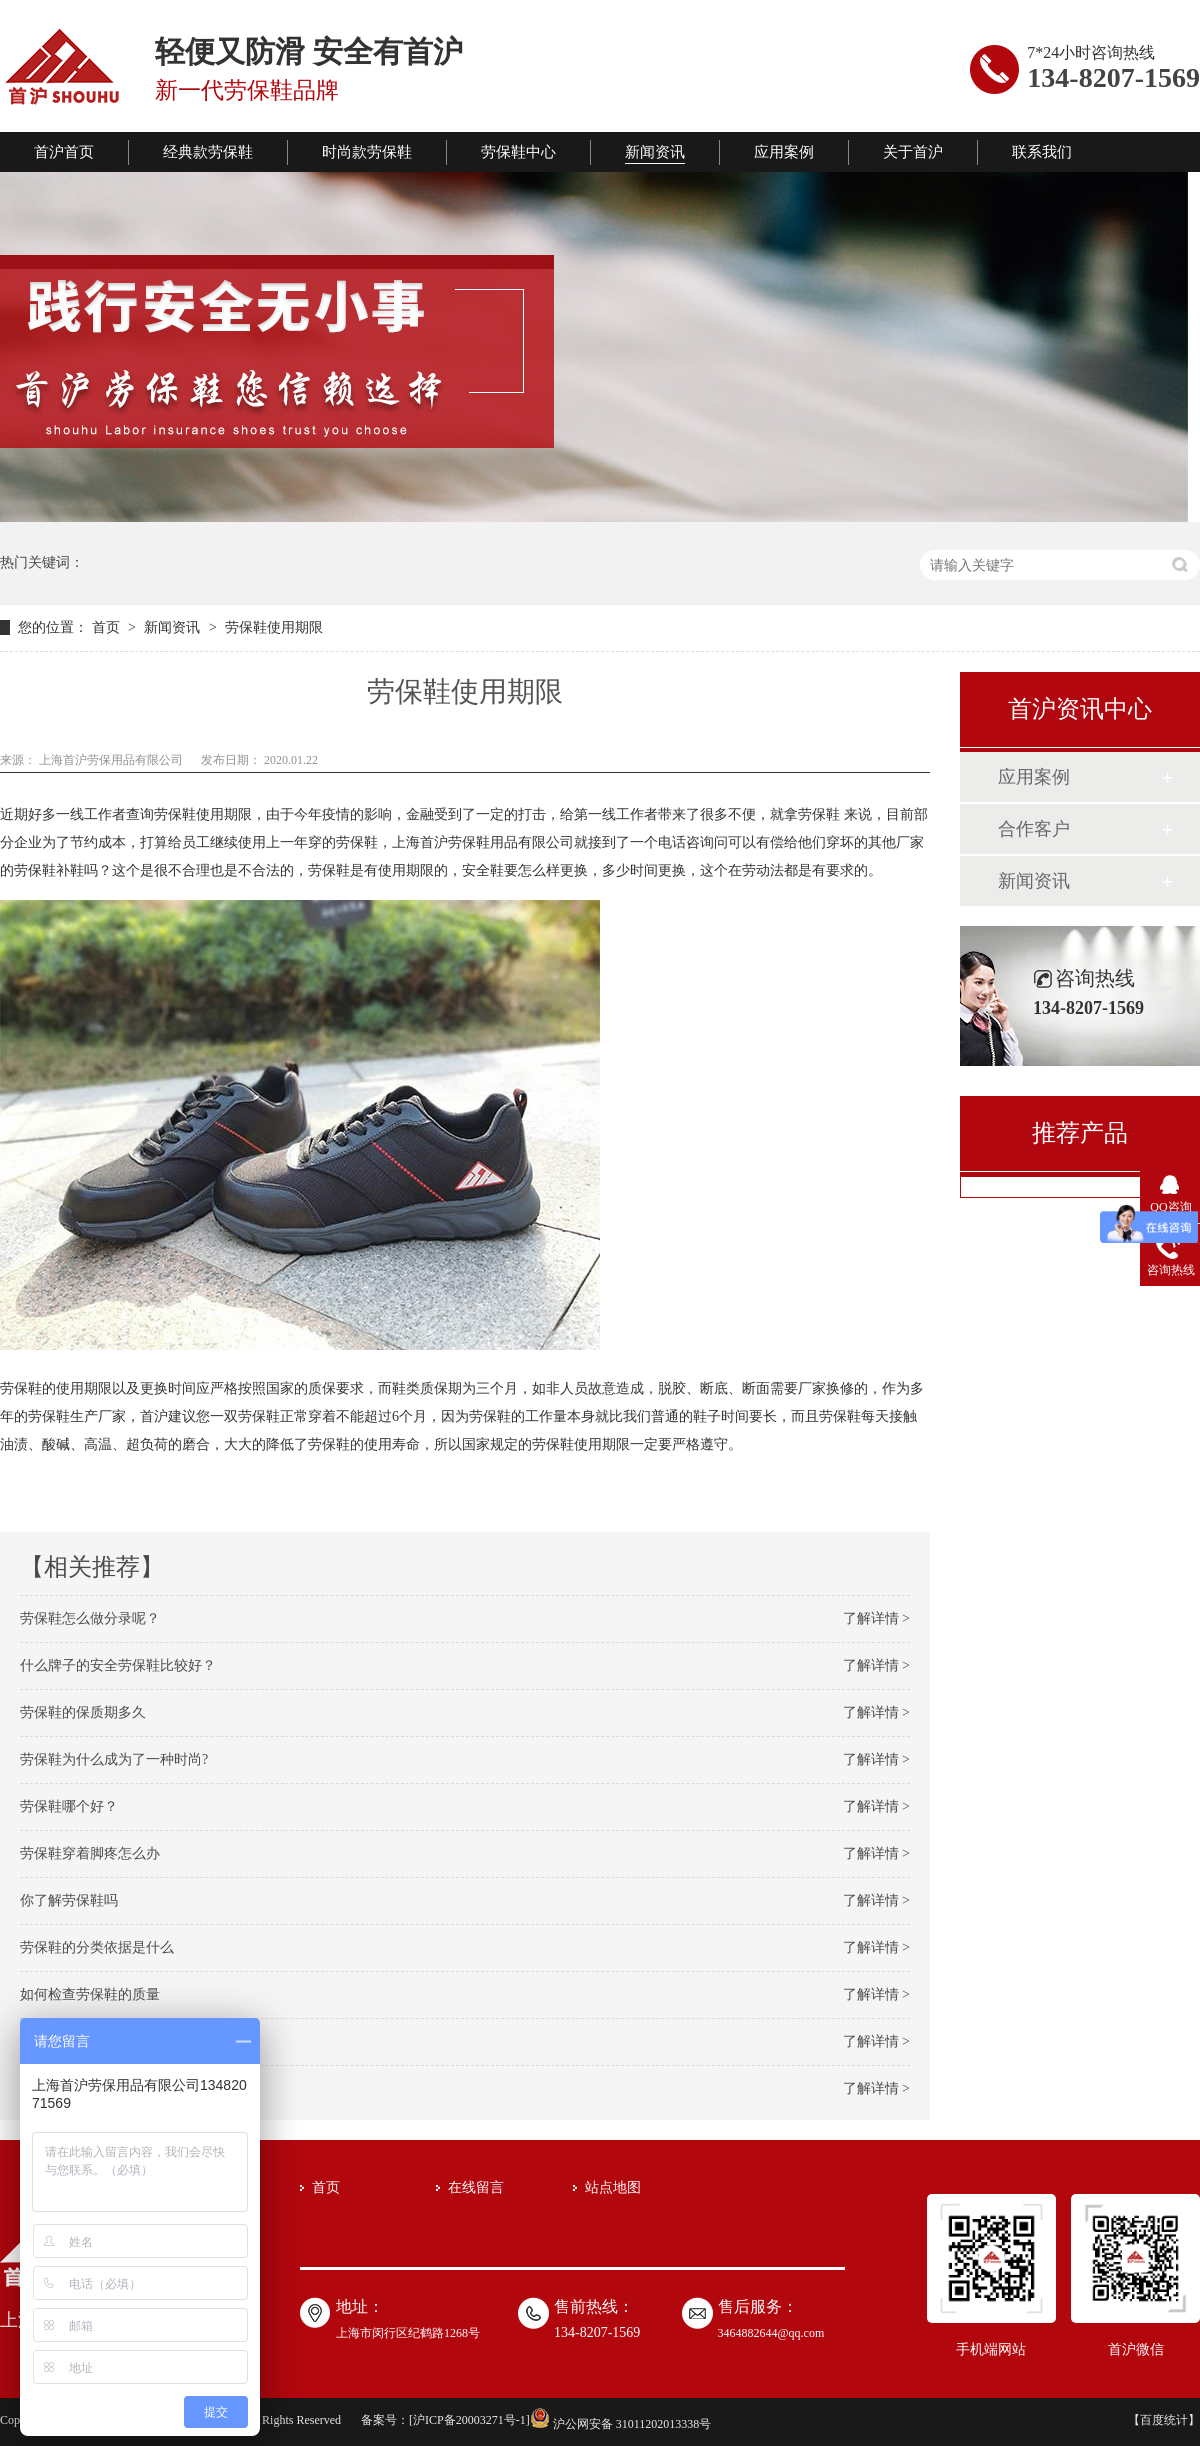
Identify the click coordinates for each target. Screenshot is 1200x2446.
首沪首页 (64, 152)
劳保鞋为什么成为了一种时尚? (114, 1759)
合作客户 (1034, 829)
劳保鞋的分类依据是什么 (97, 1947)
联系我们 (1042, 152)
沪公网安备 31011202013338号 (621, 2424)
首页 (108, 627)
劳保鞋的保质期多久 (83, 1712)
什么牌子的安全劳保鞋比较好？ (118, 1665)
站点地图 (613, 2187)
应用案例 (784, 152)
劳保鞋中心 (518, 152)
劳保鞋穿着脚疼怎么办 (90, 1853)
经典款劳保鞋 (208, 152)
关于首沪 (913, 152)
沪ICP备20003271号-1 (469, 2420)
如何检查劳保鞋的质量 (90, 1994)
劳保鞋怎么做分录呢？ (90, 1618)
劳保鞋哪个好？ (69, 1806)
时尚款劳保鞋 (367, 152)
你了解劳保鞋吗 (69, 1900)
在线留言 (476, 2187)
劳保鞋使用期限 (274, 627)
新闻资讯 (655, 152)
